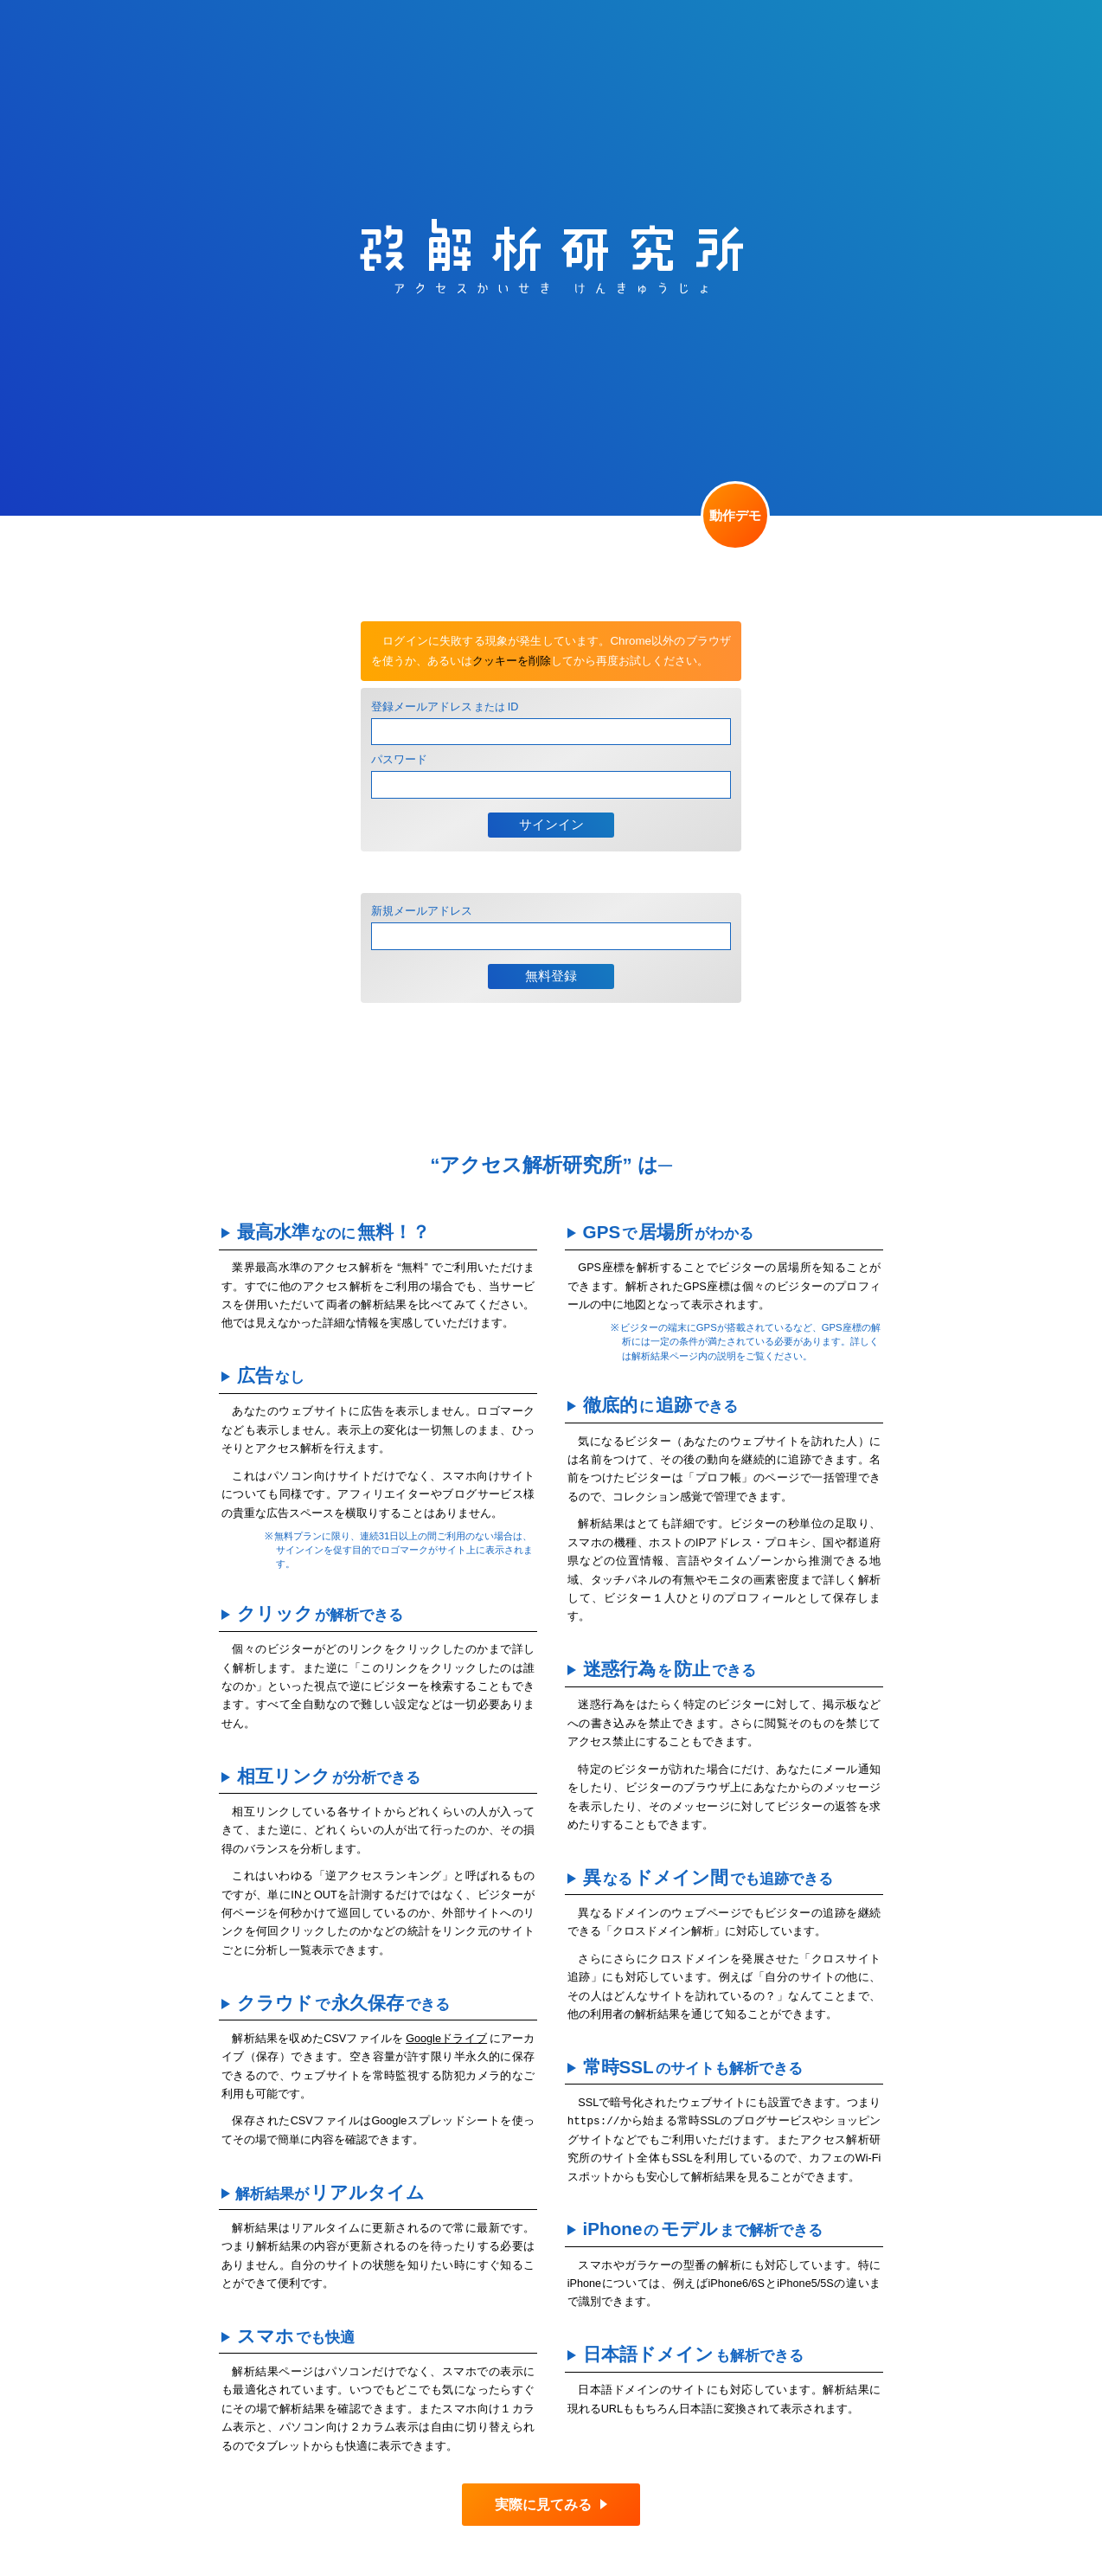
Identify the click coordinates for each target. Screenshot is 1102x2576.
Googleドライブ (446, 2039)
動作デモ (735, 516)
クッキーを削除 (511, 660)
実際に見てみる (543, 2504)
